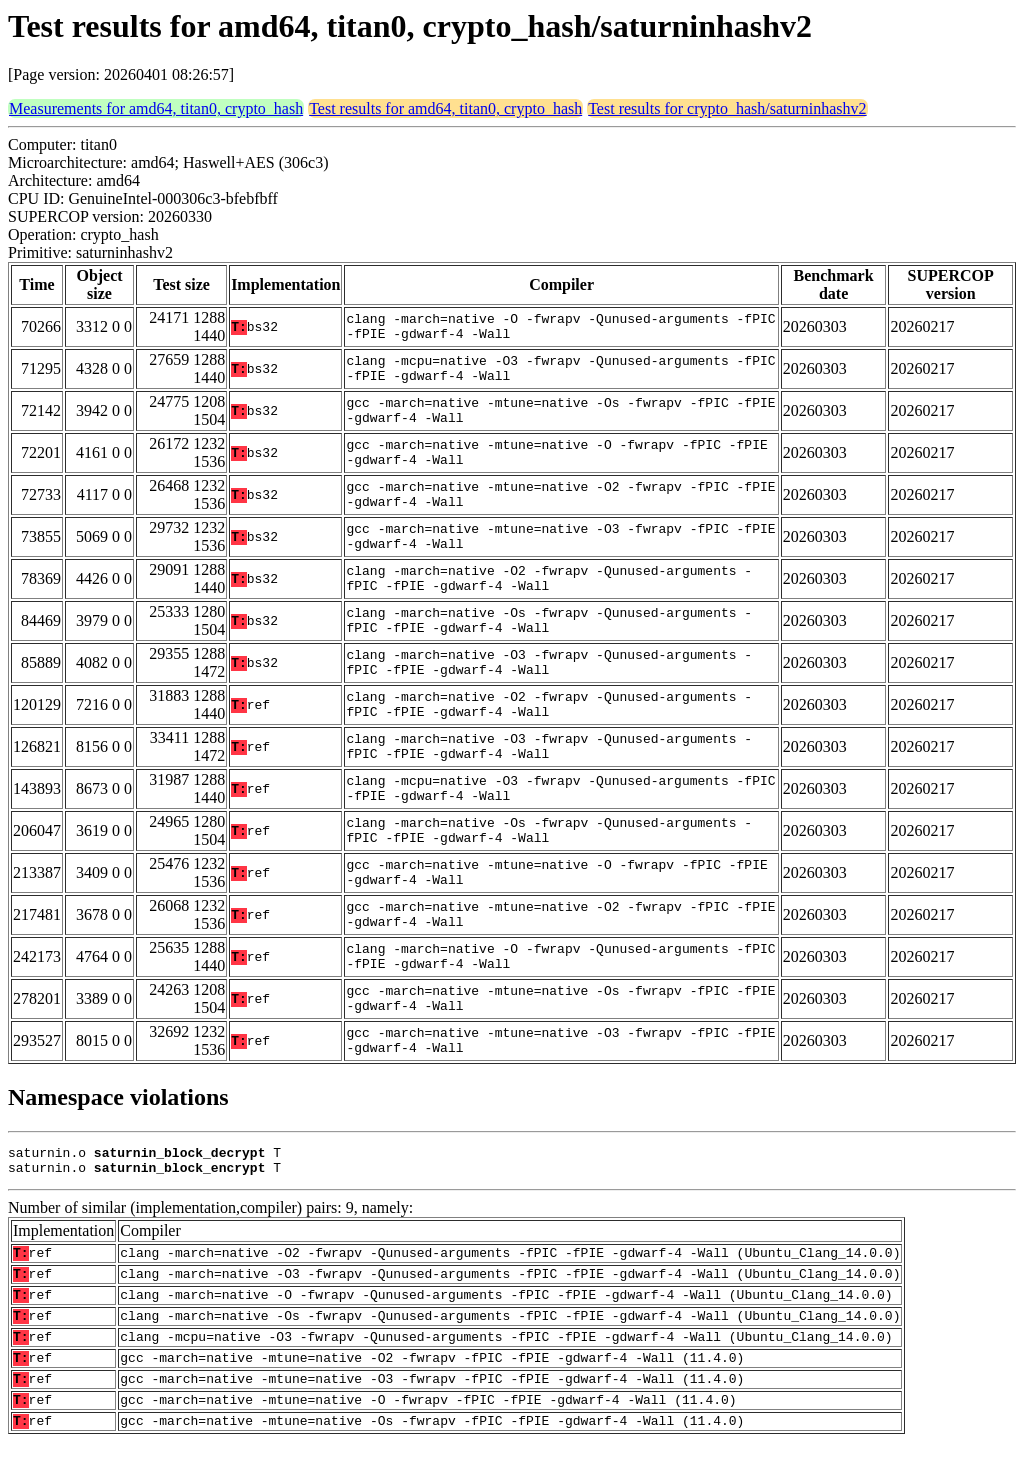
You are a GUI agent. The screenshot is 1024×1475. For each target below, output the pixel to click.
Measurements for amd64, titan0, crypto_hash (156, 108)
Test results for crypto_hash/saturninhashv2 (727, 108)
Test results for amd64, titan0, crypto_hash (445, 108)
